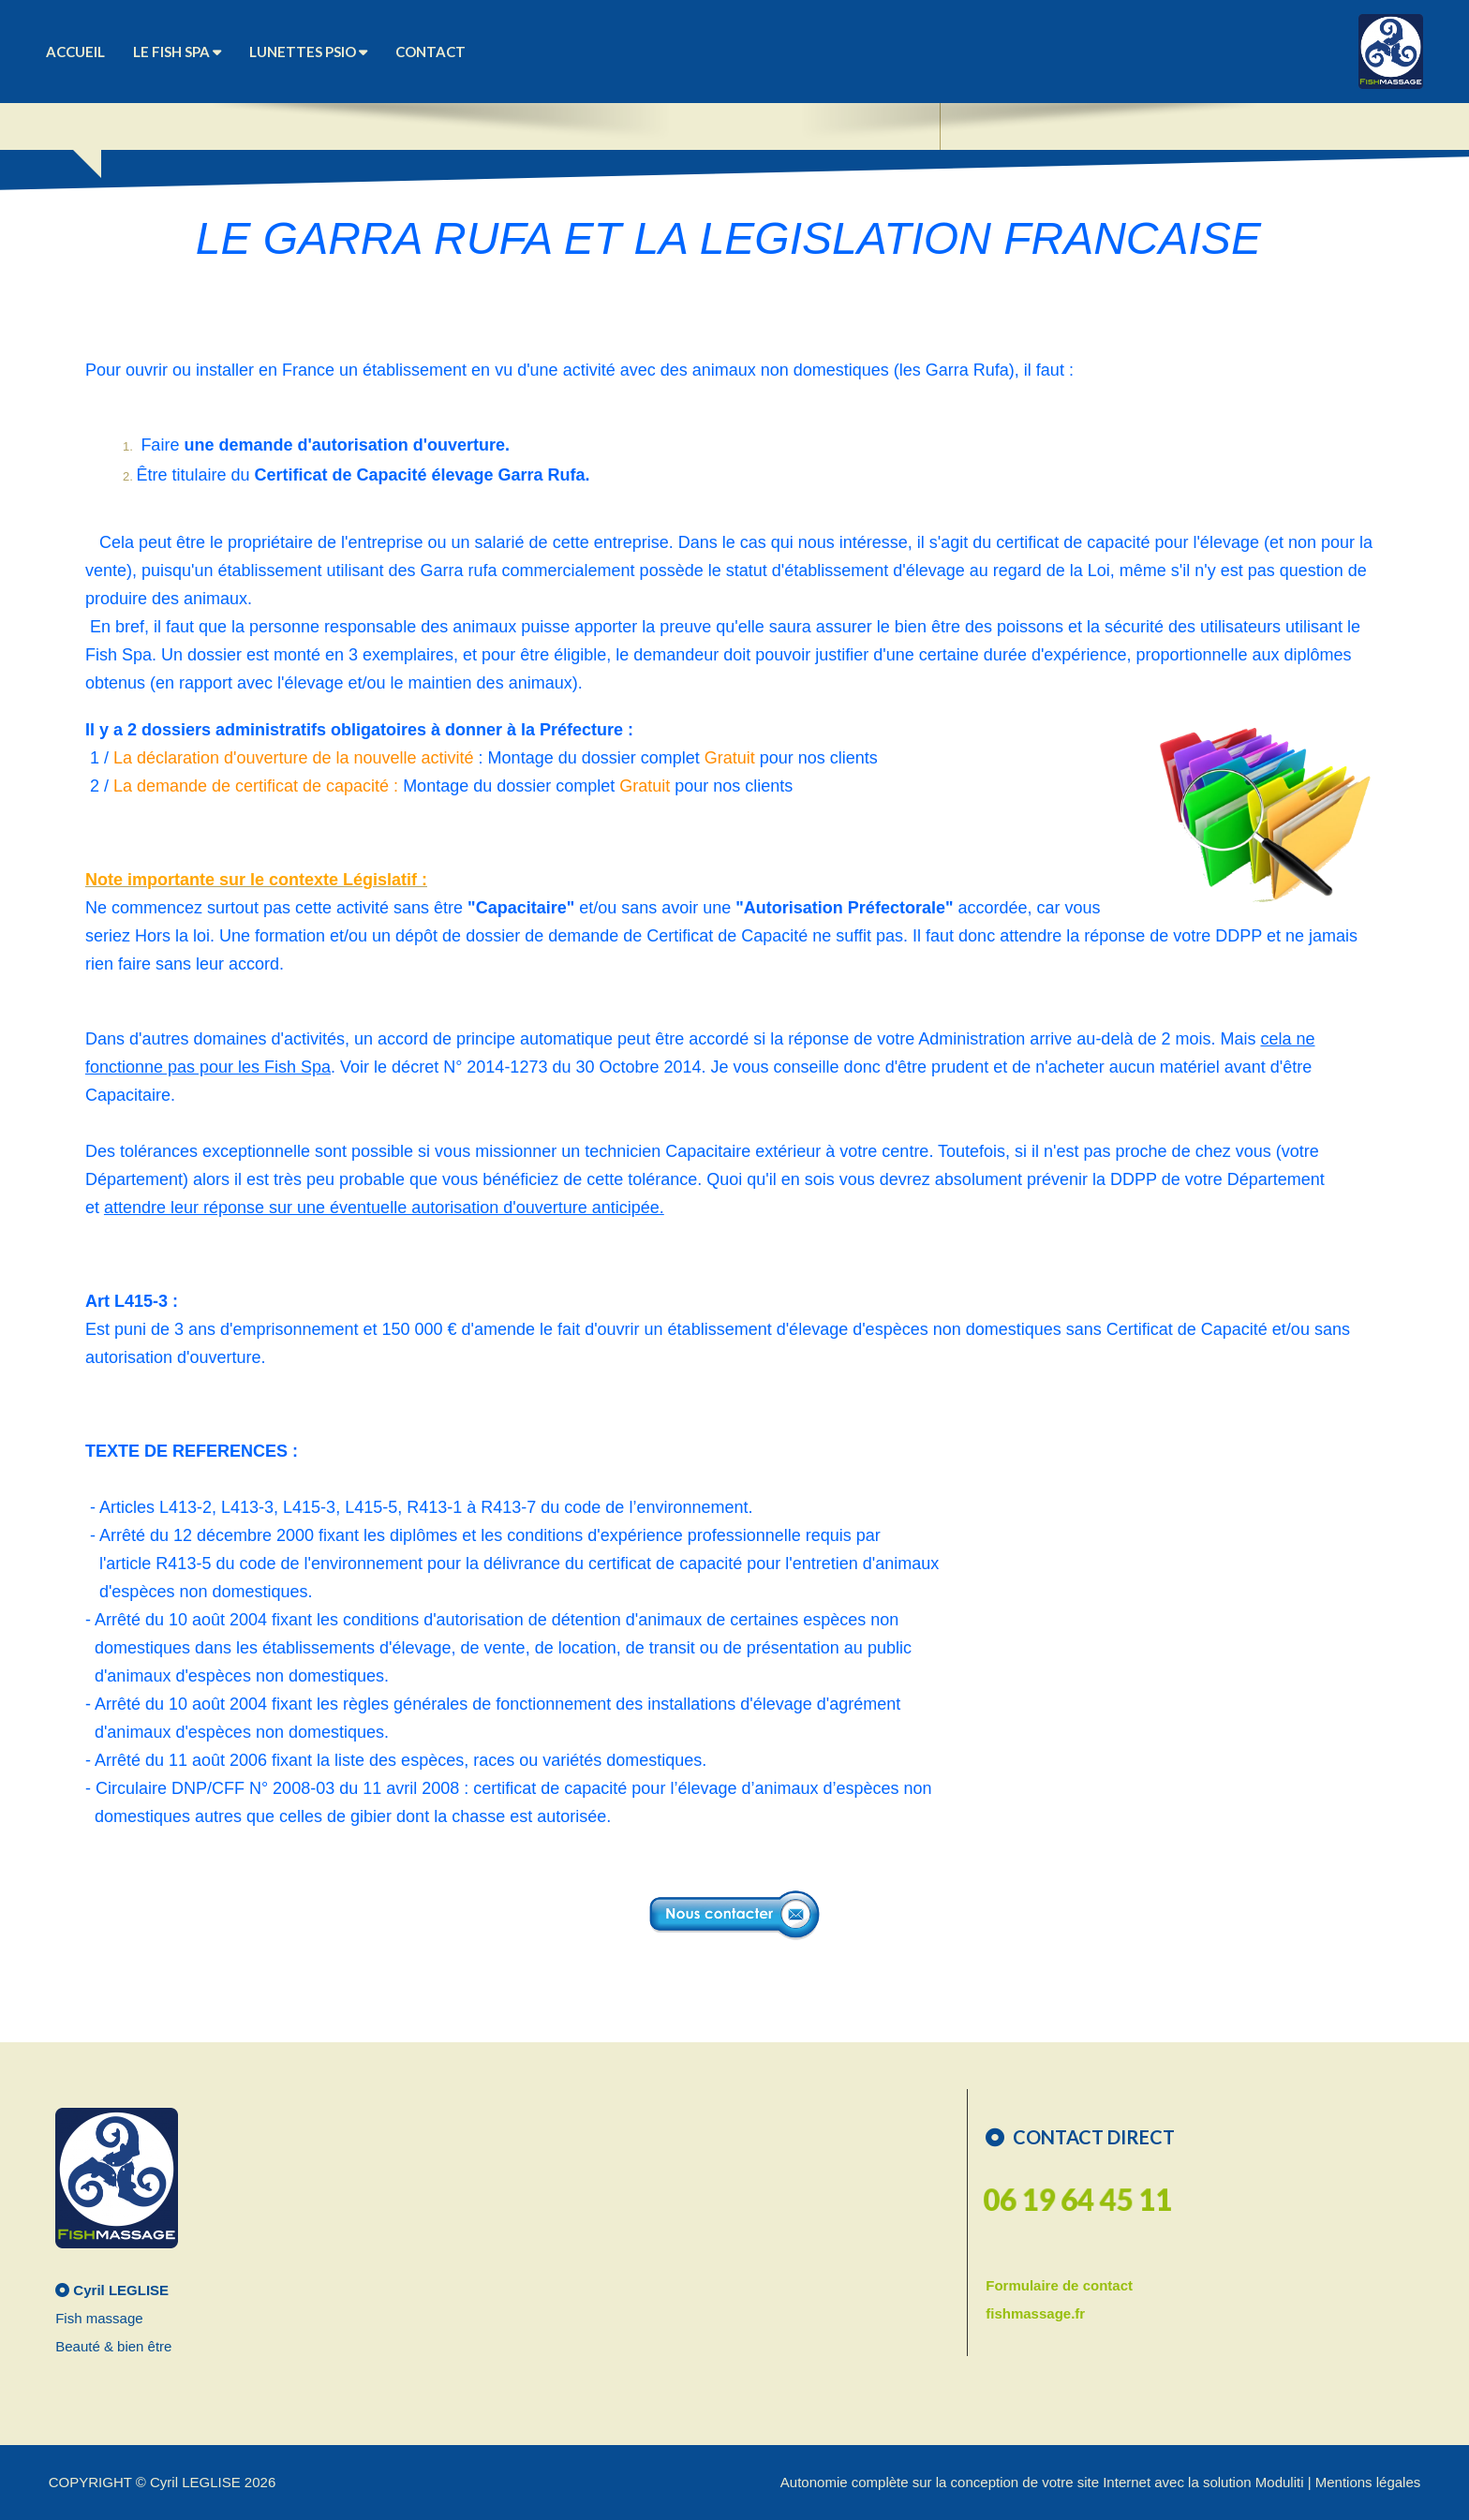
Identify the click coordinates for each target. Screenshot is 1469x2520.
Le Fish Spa (177, 51)
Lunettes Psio (308, 51)
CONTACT (430, 51)
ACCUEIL (75, 51)
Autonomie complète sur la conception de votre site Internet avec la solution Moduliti (1042, 2482)
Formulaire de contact (1059, 2285)
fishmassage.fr (1035, 2313)
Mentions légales (1368, 2482)
